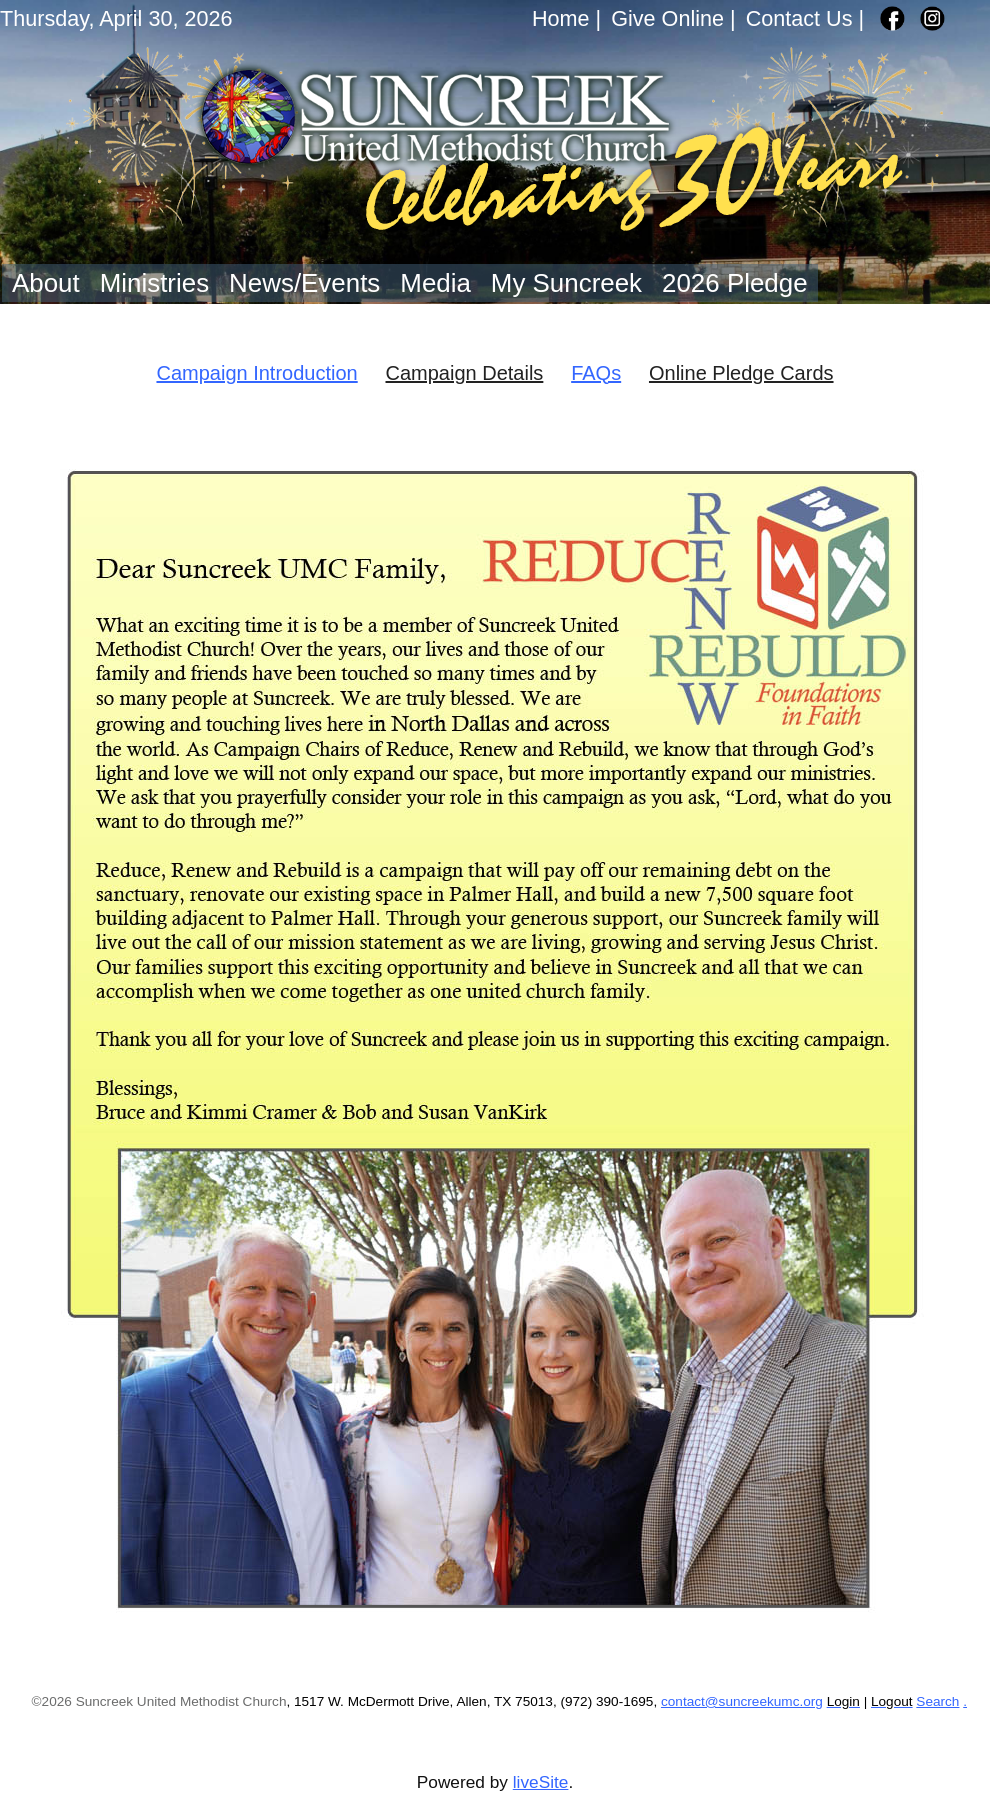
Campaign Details (465, 373)
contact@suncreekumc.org (742, 1701)
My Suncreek (566, 283)
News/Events (304, 283)
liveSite (541, 1782)
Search (937, 1701)
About (46, 283)
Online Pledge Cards (741, 373)
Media (435, 283)
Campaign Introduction (256, 373)
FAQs (596, 373)
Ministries (154, 283)
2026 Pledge (735, 283)
